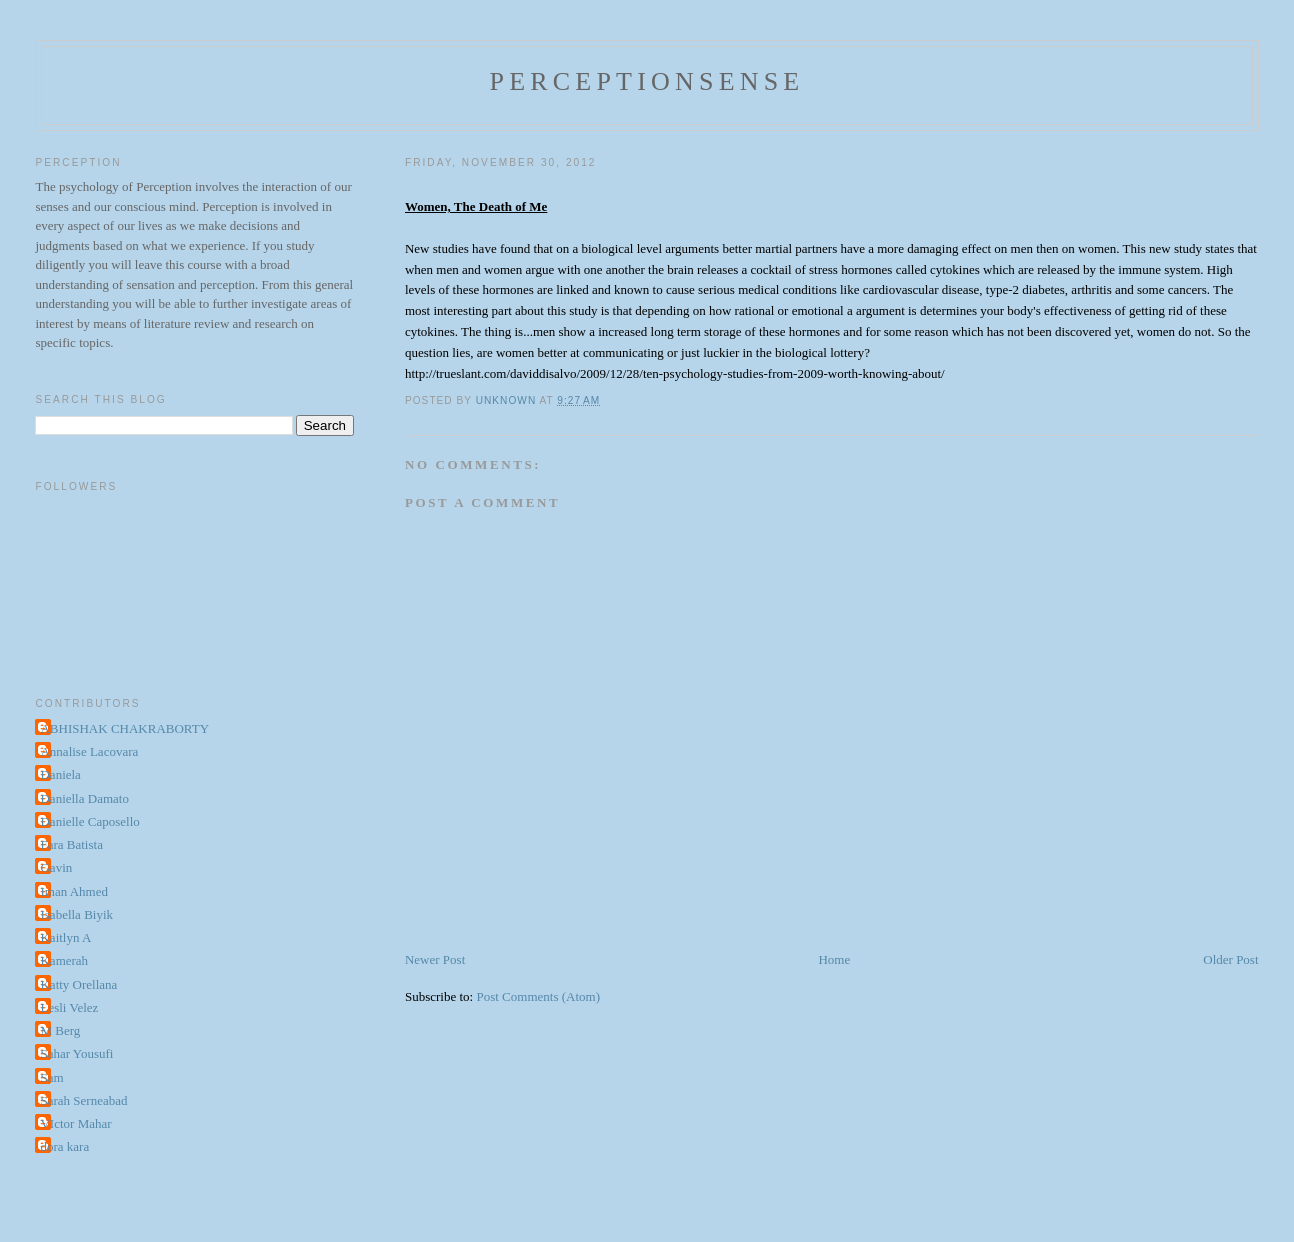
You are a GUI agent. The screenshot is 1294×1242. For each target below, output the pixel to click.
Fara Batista (71, 844)
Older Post (1230, 959)
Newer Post (435, 959)
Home (834, 959)
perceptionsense (647, 81)
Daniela (60, 774)
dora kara (64, 1146)
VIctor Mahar (75, 1123)
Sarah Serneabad (83, 1100)
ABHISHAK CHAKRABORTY (124, 728)
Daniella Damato (84, 798)
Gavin (56, 867)
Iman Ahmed (74, 891)
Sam (51, 1077)
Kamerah (64, 960)
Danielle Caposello (89, 821)
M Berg (60, 1030)
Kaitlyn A (65, 937)
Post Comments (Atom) (538, 996)
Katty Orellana (78, 984)
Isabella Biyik (76, 914)
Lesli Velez (69, 1007)
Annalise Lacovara (89, 751)
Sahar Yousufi (76, 1053)
